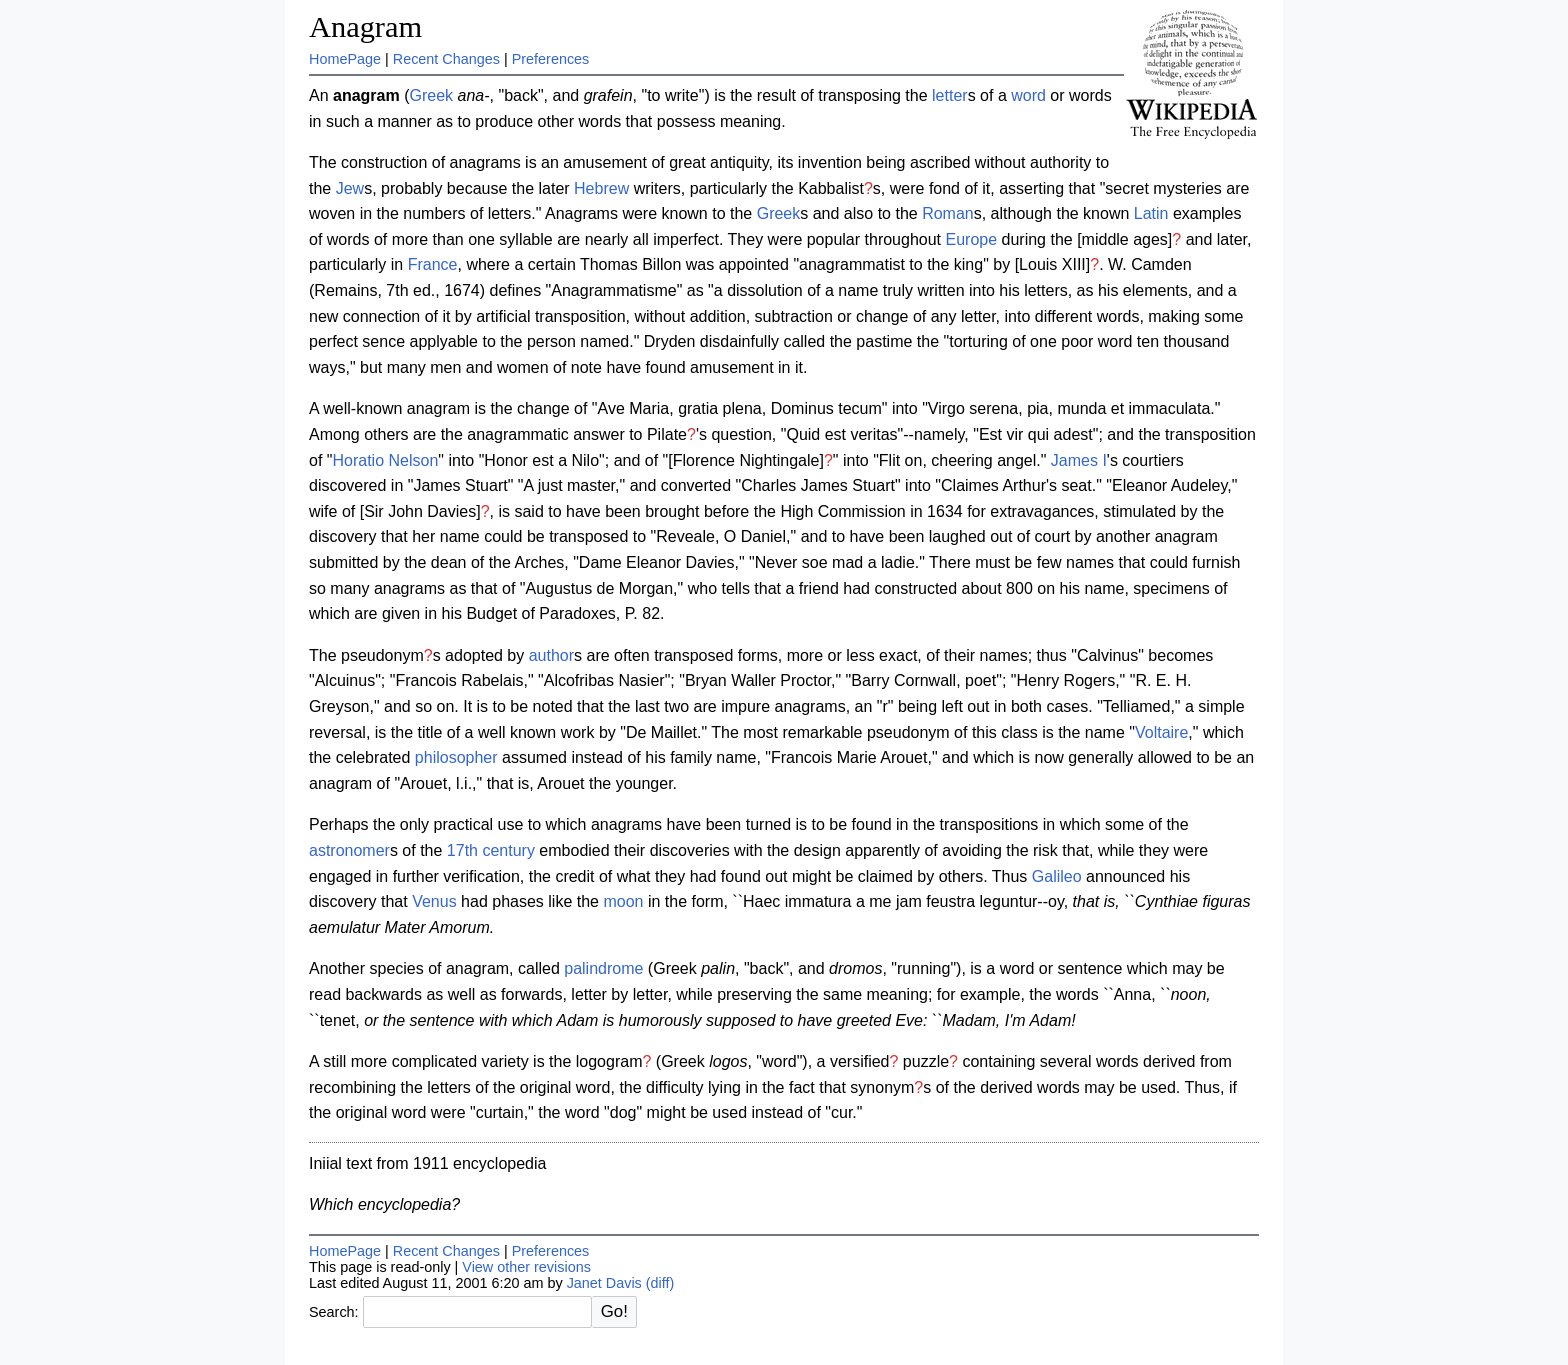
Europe (972, 239)
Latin (1151, 213)
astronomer (349, 850)
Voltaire (1161, 732)
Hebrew (601, 188)
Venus (434, 901)
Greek (432, 95)
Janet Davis (604, 1283)
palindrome (603, 968)
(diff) (660, 1283)
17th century (491, 850)
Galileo (1057, 876)
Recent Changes (446, 59)
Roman (948, 213)
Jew (350, 188)
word (1028, 95)
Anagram (365, 27)
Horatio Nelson (385, 460)
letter (950, 95)
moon (623, 901)
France (433, 264)
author (551, 655)
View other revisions (526, 1267)
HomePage (345, 59)
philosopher (456, 757)
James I (1079, 460)
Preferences (551, 59)
